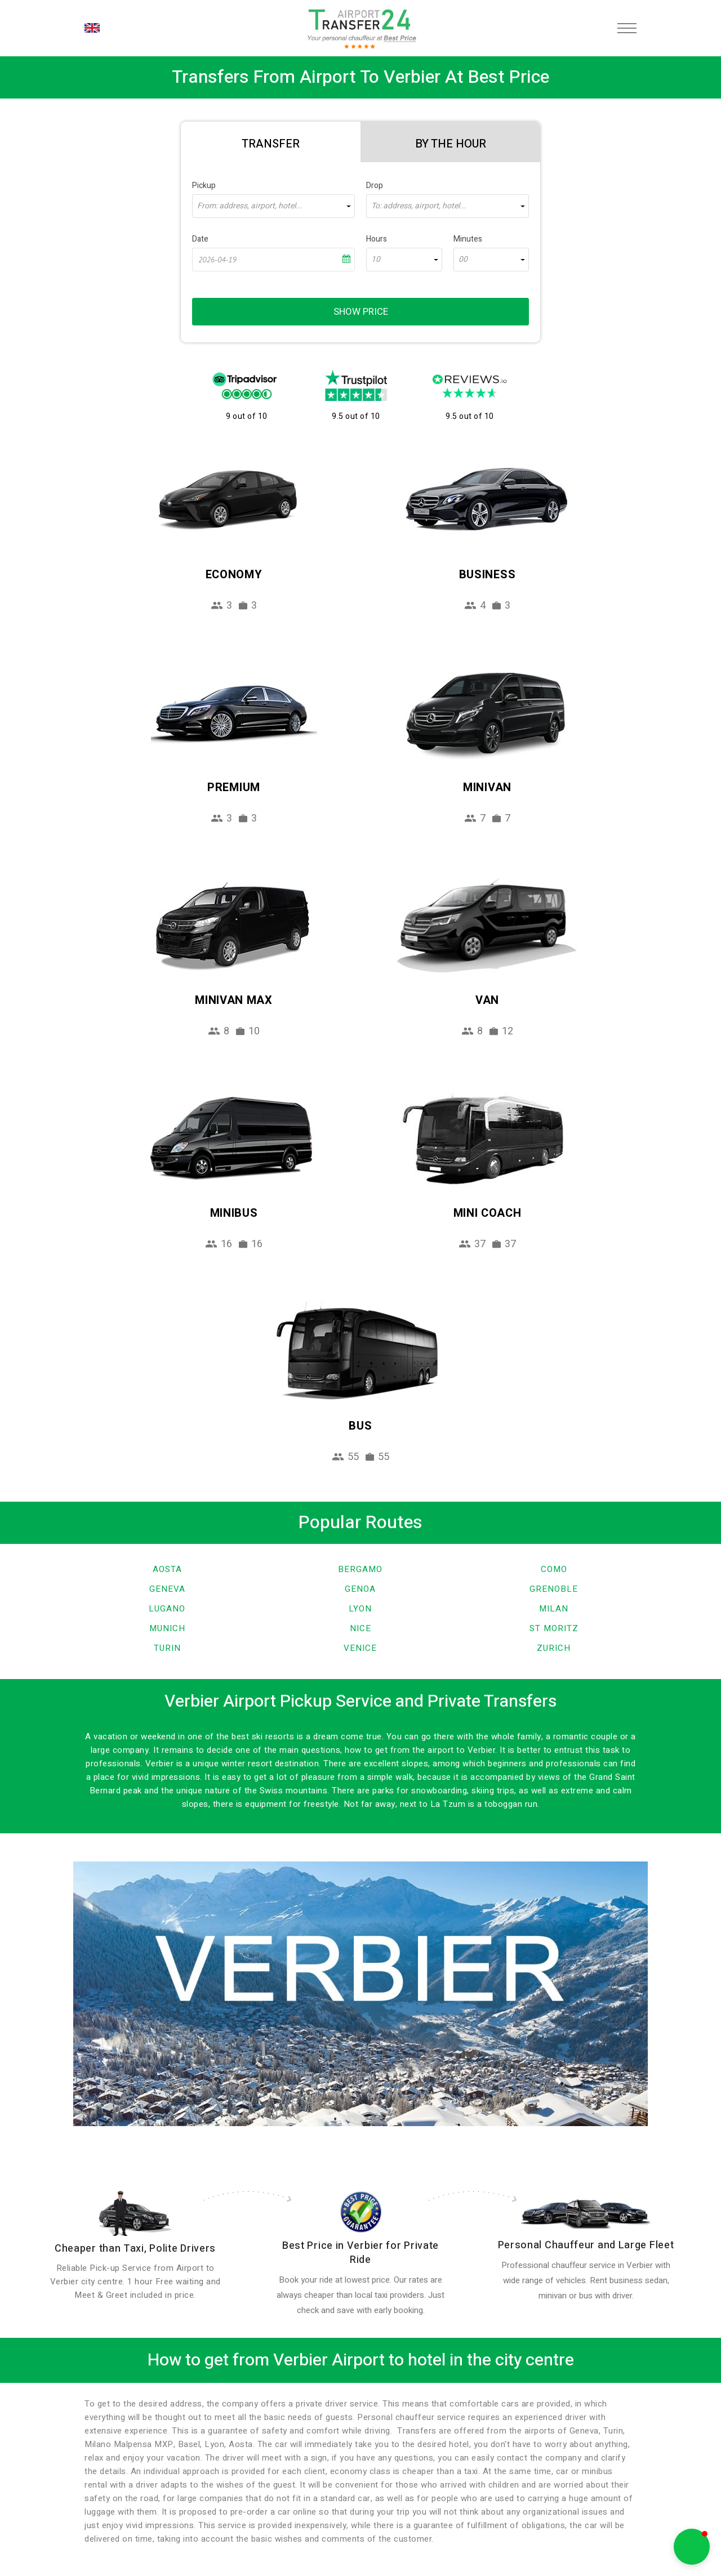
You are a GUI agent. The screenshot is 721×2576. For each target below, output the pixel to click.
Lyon (360, 1608)
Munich (167, 1628)
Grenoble (553, 1589)
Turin (167, 1648)
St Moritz (553, 1628)
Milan (553, 1608)
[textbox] (273, 206)
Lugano (167, 1608)
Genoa (360, 1589)
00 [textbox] (463, 260)
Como (554, 1569)
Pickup (204, 185)
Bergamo (360, 1569)
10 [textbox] (375, 260)
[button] (692, 2547)
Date (200, 239)
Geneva (167, 1589)
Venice (360, 1648)
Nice (360, 1628)
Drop (374, 185)
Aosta (167, 1569)
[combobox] (273, 206)
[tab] (270, 142)
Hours (376, 239)
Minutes (467, 239)
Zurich (554, 1648)
